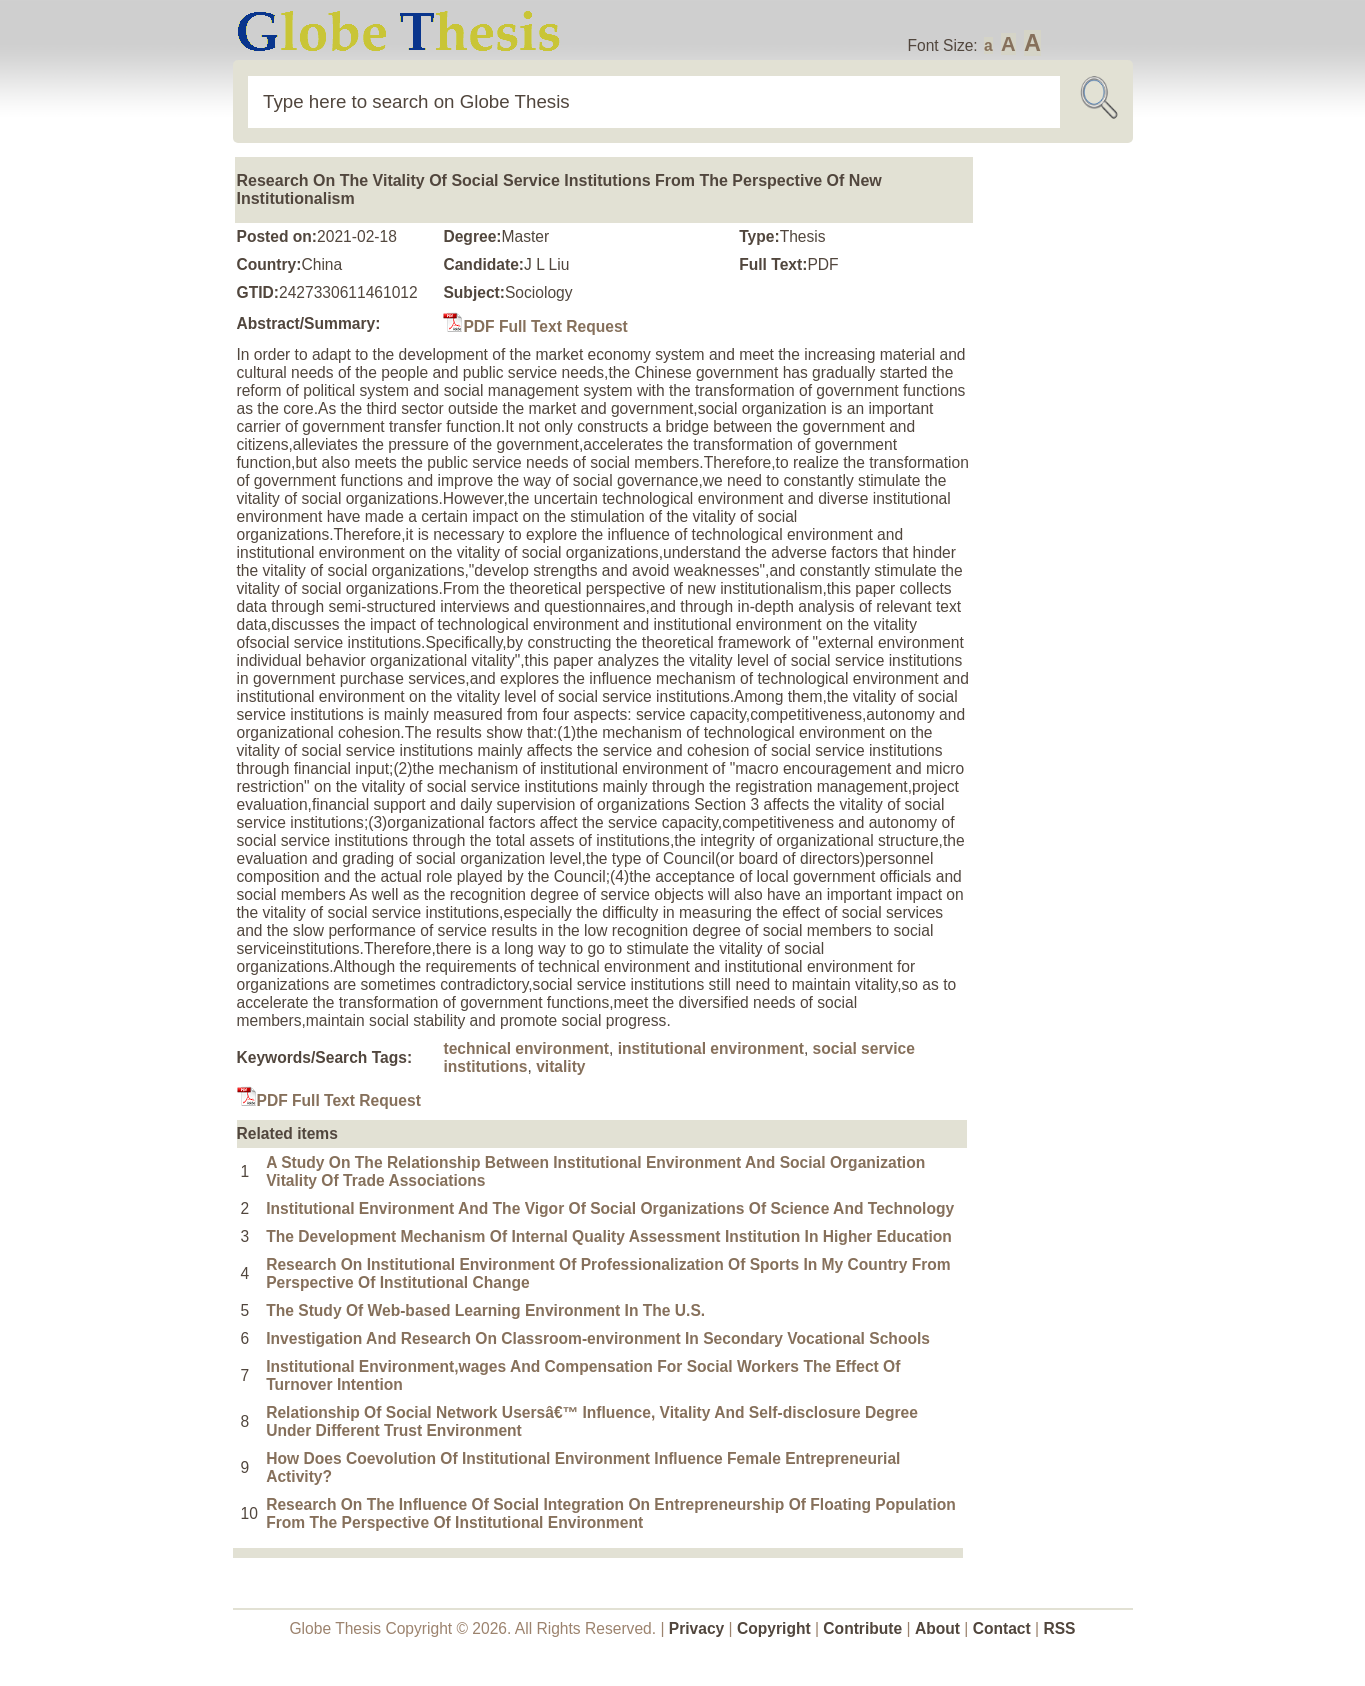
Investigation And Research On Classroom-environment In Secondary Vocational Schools (598, 1338)
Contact (1004, 1628)
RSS (1059, 1628)
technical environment (526, 1048)
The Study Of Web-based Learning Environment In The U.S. (485, 1310)
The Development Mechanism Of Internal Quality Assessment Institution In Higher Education (609, 1236)
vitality (560, 1066)
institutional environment (711, 1048)
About (937, 1628)
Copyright (774, 1628)
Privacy (697, 1628)
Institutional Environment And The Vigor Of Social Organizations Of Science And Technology (610, 1208)
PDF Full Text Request (535, 326)
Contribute (862, 1628)
